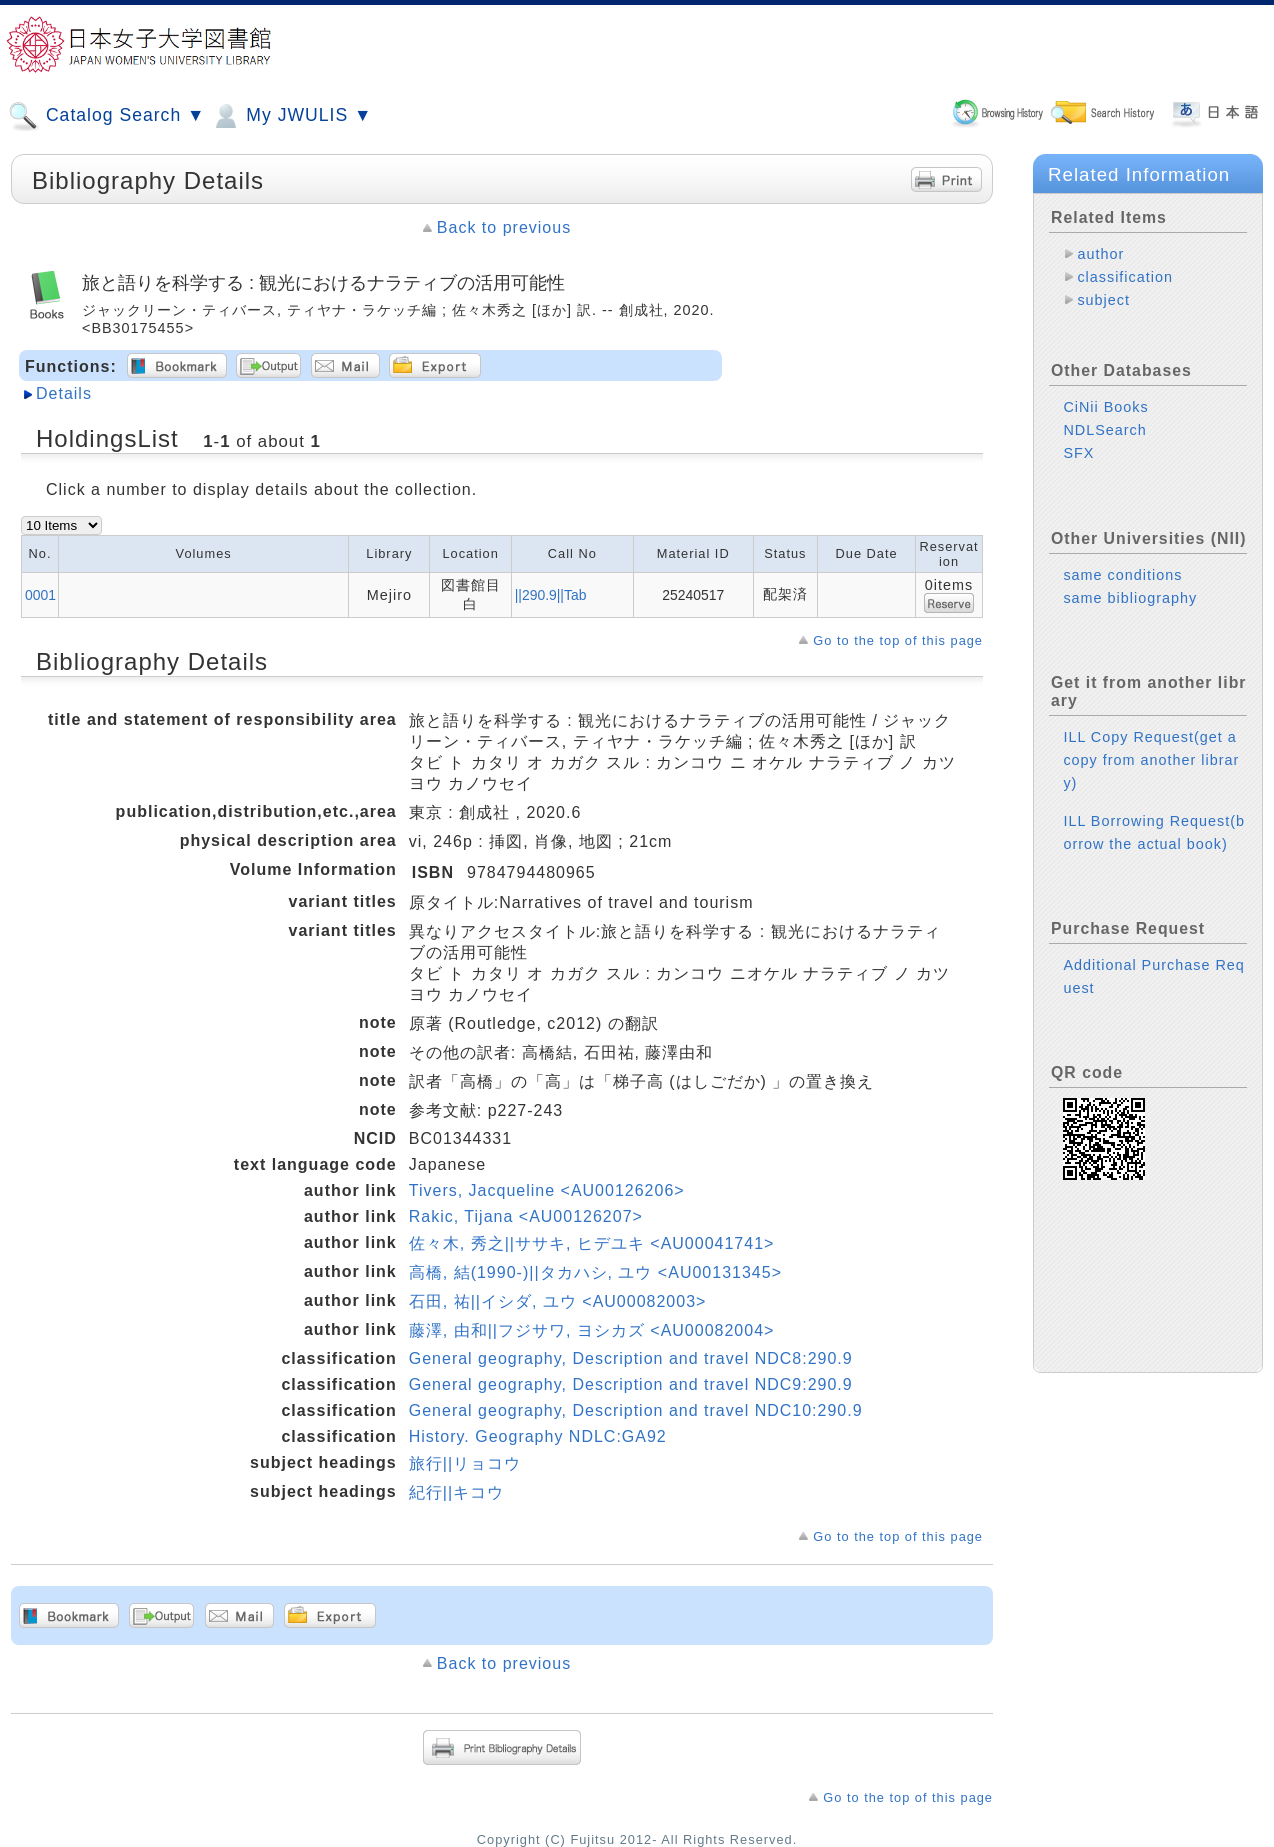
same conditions (1122, 575)
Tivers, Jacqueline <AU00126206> (547, 1190)
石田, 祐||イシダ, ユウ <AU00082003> (558, 1301)
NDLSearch (1104, 430)
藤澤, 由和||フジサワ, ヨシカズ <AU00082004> (592, 1330)
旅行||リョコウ (465, 1463)
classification (1125, 277)
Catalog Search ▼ (106, 116)
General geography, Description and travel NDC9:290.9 (631, 1384)
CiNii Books (1105, 407)
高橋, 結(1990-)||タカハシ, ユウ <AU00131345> (595, 1272)
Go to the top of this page (898, 640)
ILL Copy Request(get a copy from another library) (1151, 760)
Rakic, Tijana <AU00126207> (526, 1216)
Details (64, 393)
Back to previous (504, 227)
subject (1103, 300)
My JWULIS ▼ (291, 116)
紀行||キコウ (456, 1492)
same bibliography (1130, 598)
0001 (40, 595)
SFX (1078, 453)
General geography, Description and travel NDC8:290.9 (631, 1358)
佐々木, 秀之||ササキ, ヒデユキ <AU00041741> (592, 1243)
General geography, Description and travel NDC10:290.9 (636, 1410)
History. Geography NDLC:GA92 (538, 1436)
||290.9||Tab (551, 595)
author (1100, 254)
